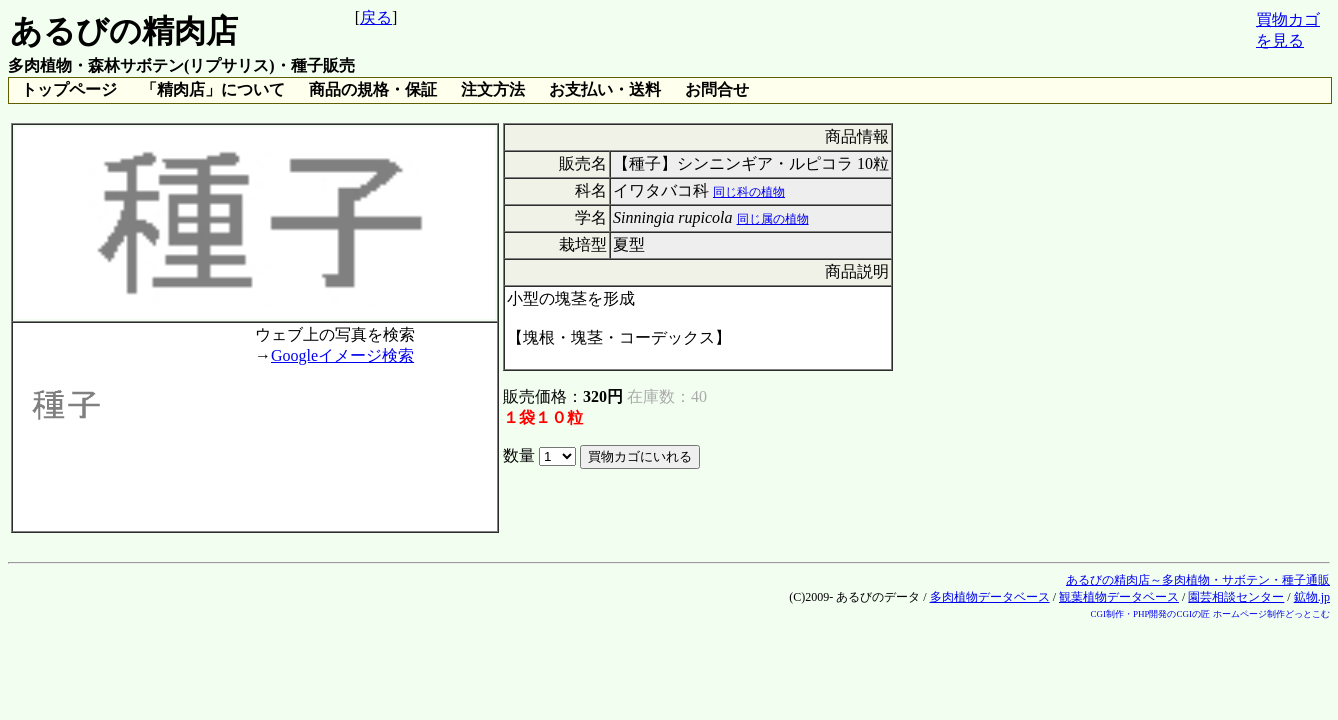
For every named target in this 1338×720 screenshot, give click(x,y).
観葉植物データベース (1119, 597)
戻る (376, 17)
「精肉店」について (213, 89)
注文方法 (493, 89)
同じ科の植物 (749, 192)
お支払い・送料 (605, 89)
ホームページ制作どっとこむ (1271, 614)
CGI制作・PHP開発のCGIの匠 (1150, 614)
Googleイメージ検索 (342, 355)
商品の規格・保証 (373, 89)
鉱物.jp (1312, 597)
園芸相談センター (1236, 597)
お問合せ (717, 89)
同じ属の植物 (773, 219)
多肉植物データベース (990, 597)
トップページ (69, 89)
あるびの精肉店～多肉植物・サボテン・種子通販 (1198, 580)
